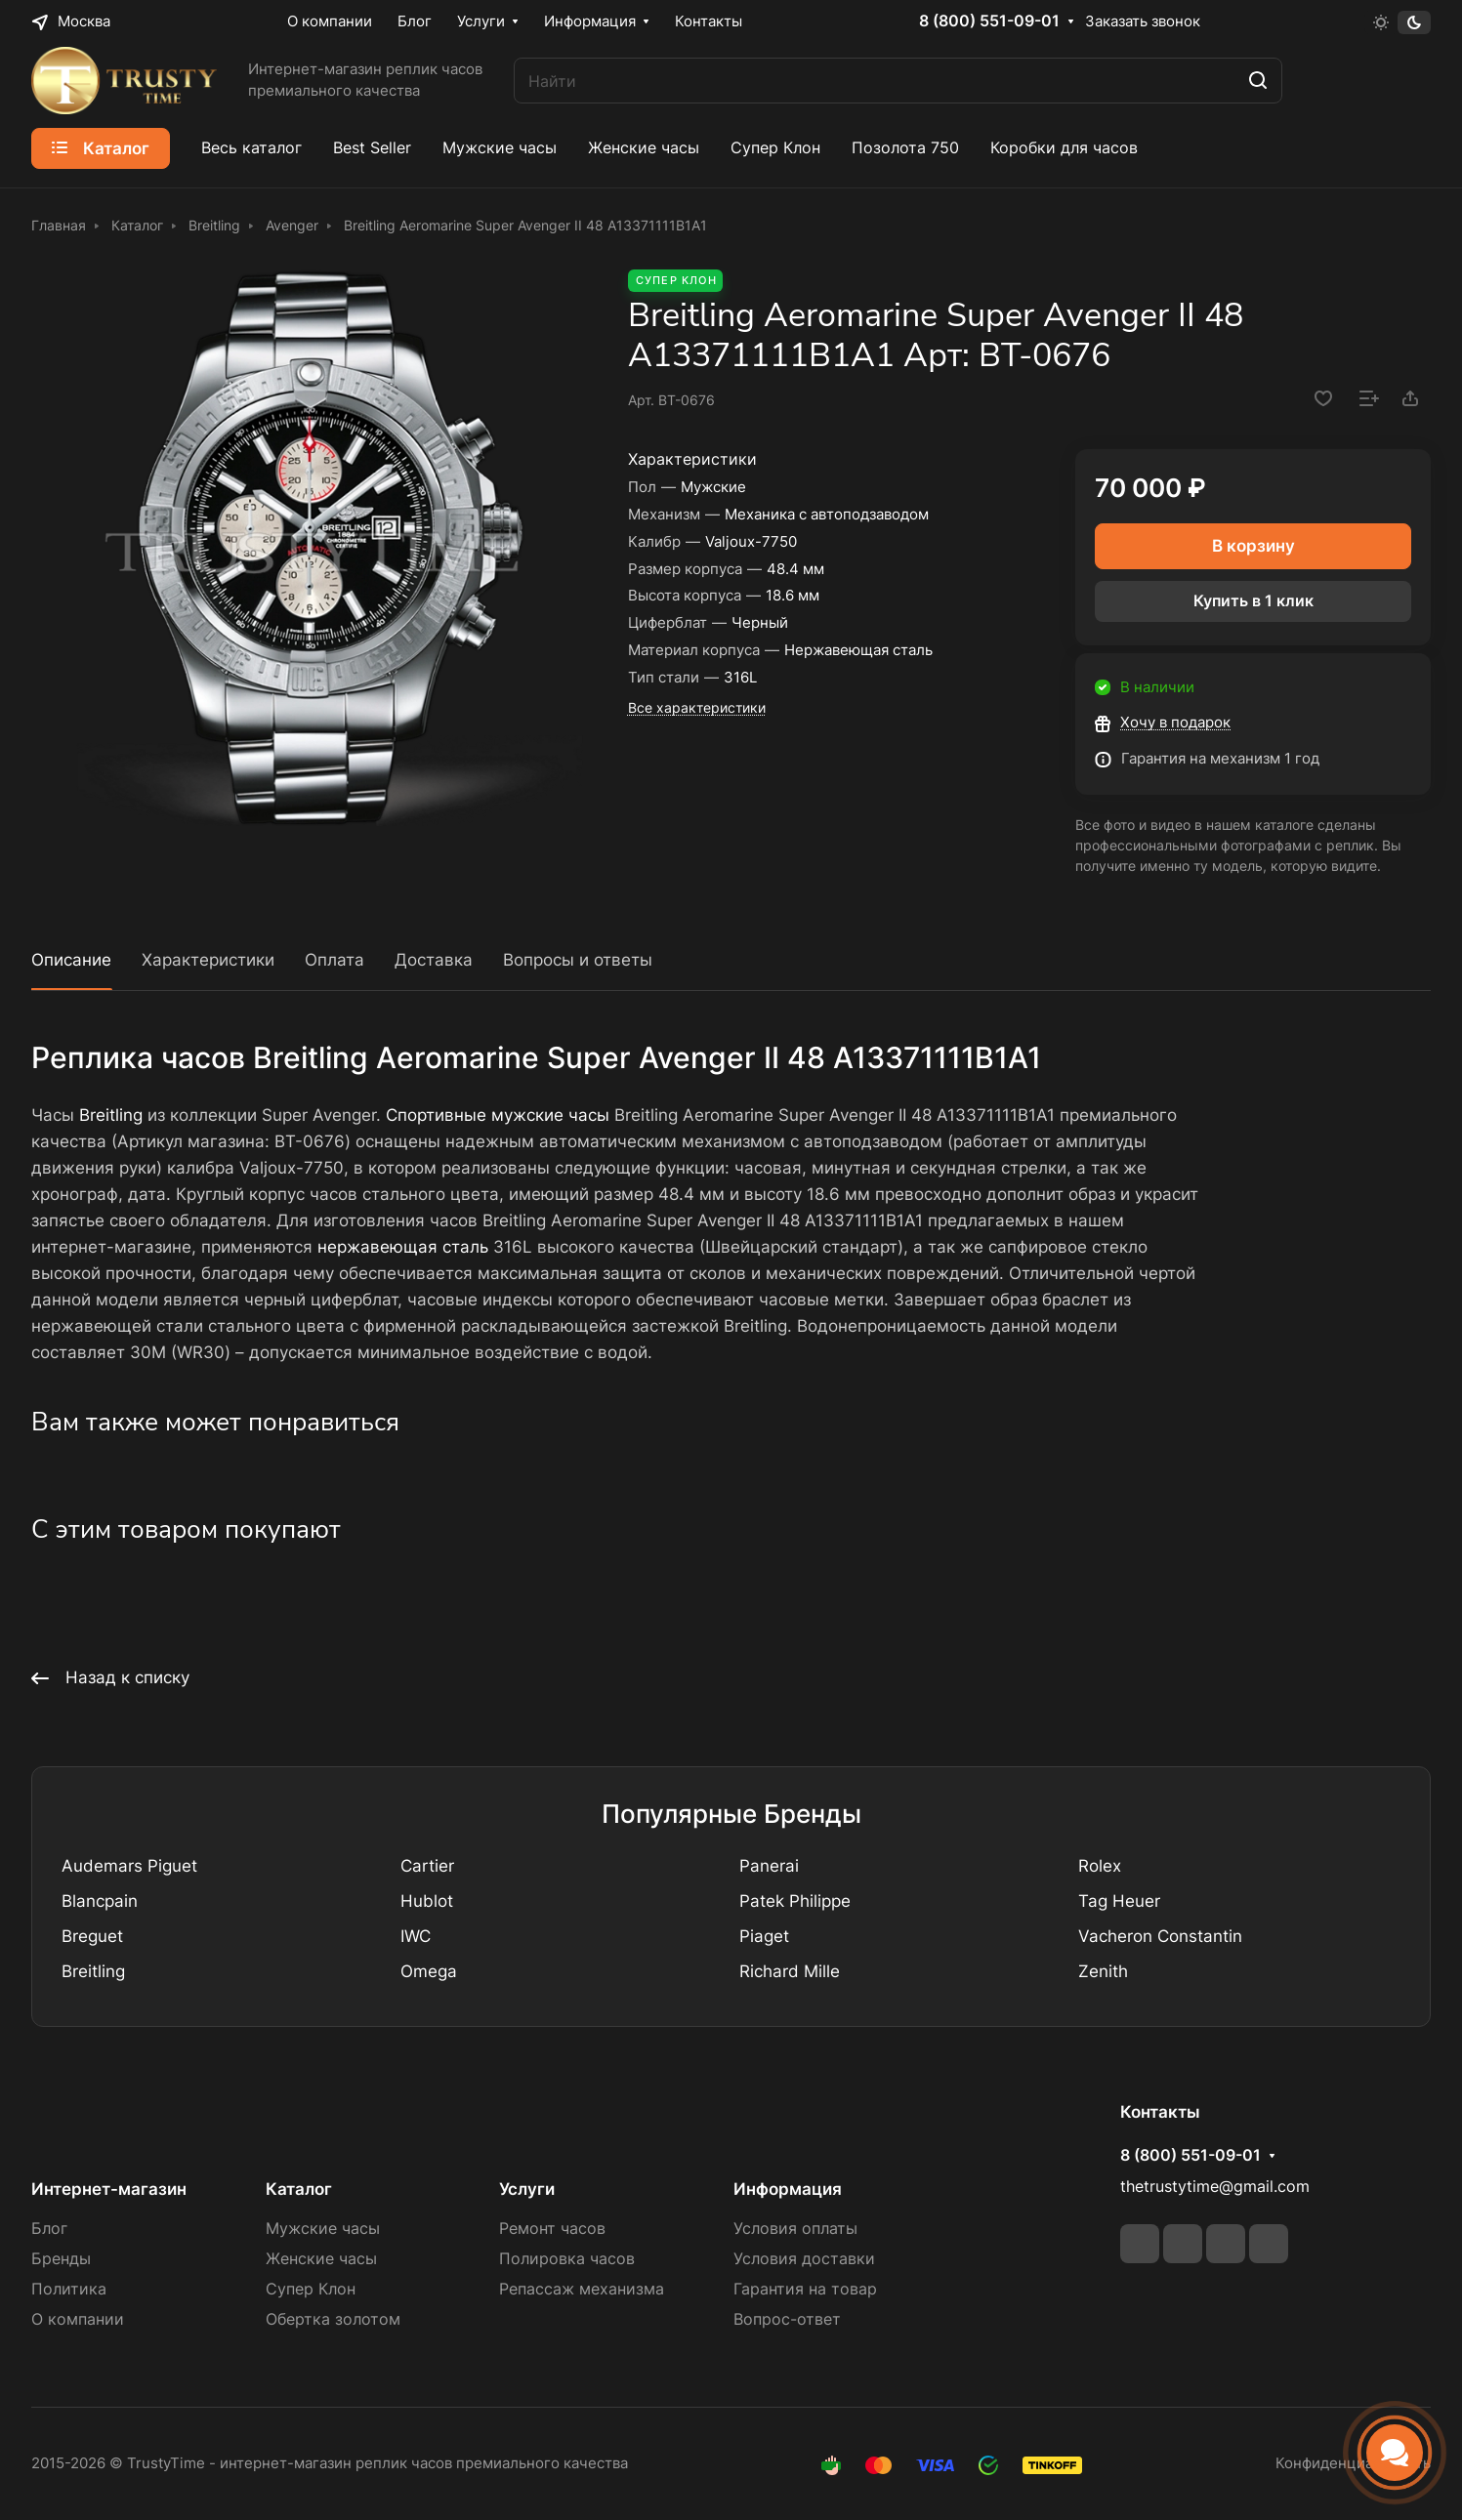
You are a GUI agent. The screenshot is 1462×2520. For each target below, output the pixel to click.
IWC (415, 1936)
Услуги (527, 2189)
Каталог (299, 2189)
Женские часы (321, 2259)
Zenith (1103, 1971)
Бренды (61, 2259)
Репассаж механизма (581, 2289)
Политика (68, 2289)
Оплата (334, 960)
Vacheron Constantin (1160, 1936)
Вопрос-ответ (787, 2319)
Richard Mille (789, 1971)
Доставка (434, 960)
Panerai (769, 1866)
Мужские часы (323, 2228)
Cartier (427, 1866)
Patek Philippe (795, 1901)
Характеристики (208, 960)
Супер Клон (310, 2289)
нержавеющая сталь (402, 1247)
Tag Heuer (1119, 1901)
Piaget (764, 1936)
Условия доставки (804, 2259)
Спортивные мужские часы (497, 1115)
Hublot (426, 1901)
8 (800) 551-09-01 (989, 21)
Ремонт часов (552, 2228)
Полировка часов (567, 2259)
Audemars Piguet (129, 1866)
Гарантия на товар (805, 2289)
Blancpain (100, 1901)
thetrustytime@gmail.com (1215, 2186)
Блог (49, 2228)
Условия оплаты (795, 2228)
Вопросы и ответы (577, 960)
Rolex (1099, 1866)
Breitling (111, 1115)
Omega (428, 1971)
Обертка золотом (333, 2319)
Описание (71, 960)
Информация (787, 2189)
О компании (77, 2319)
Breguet (92, 1936)
